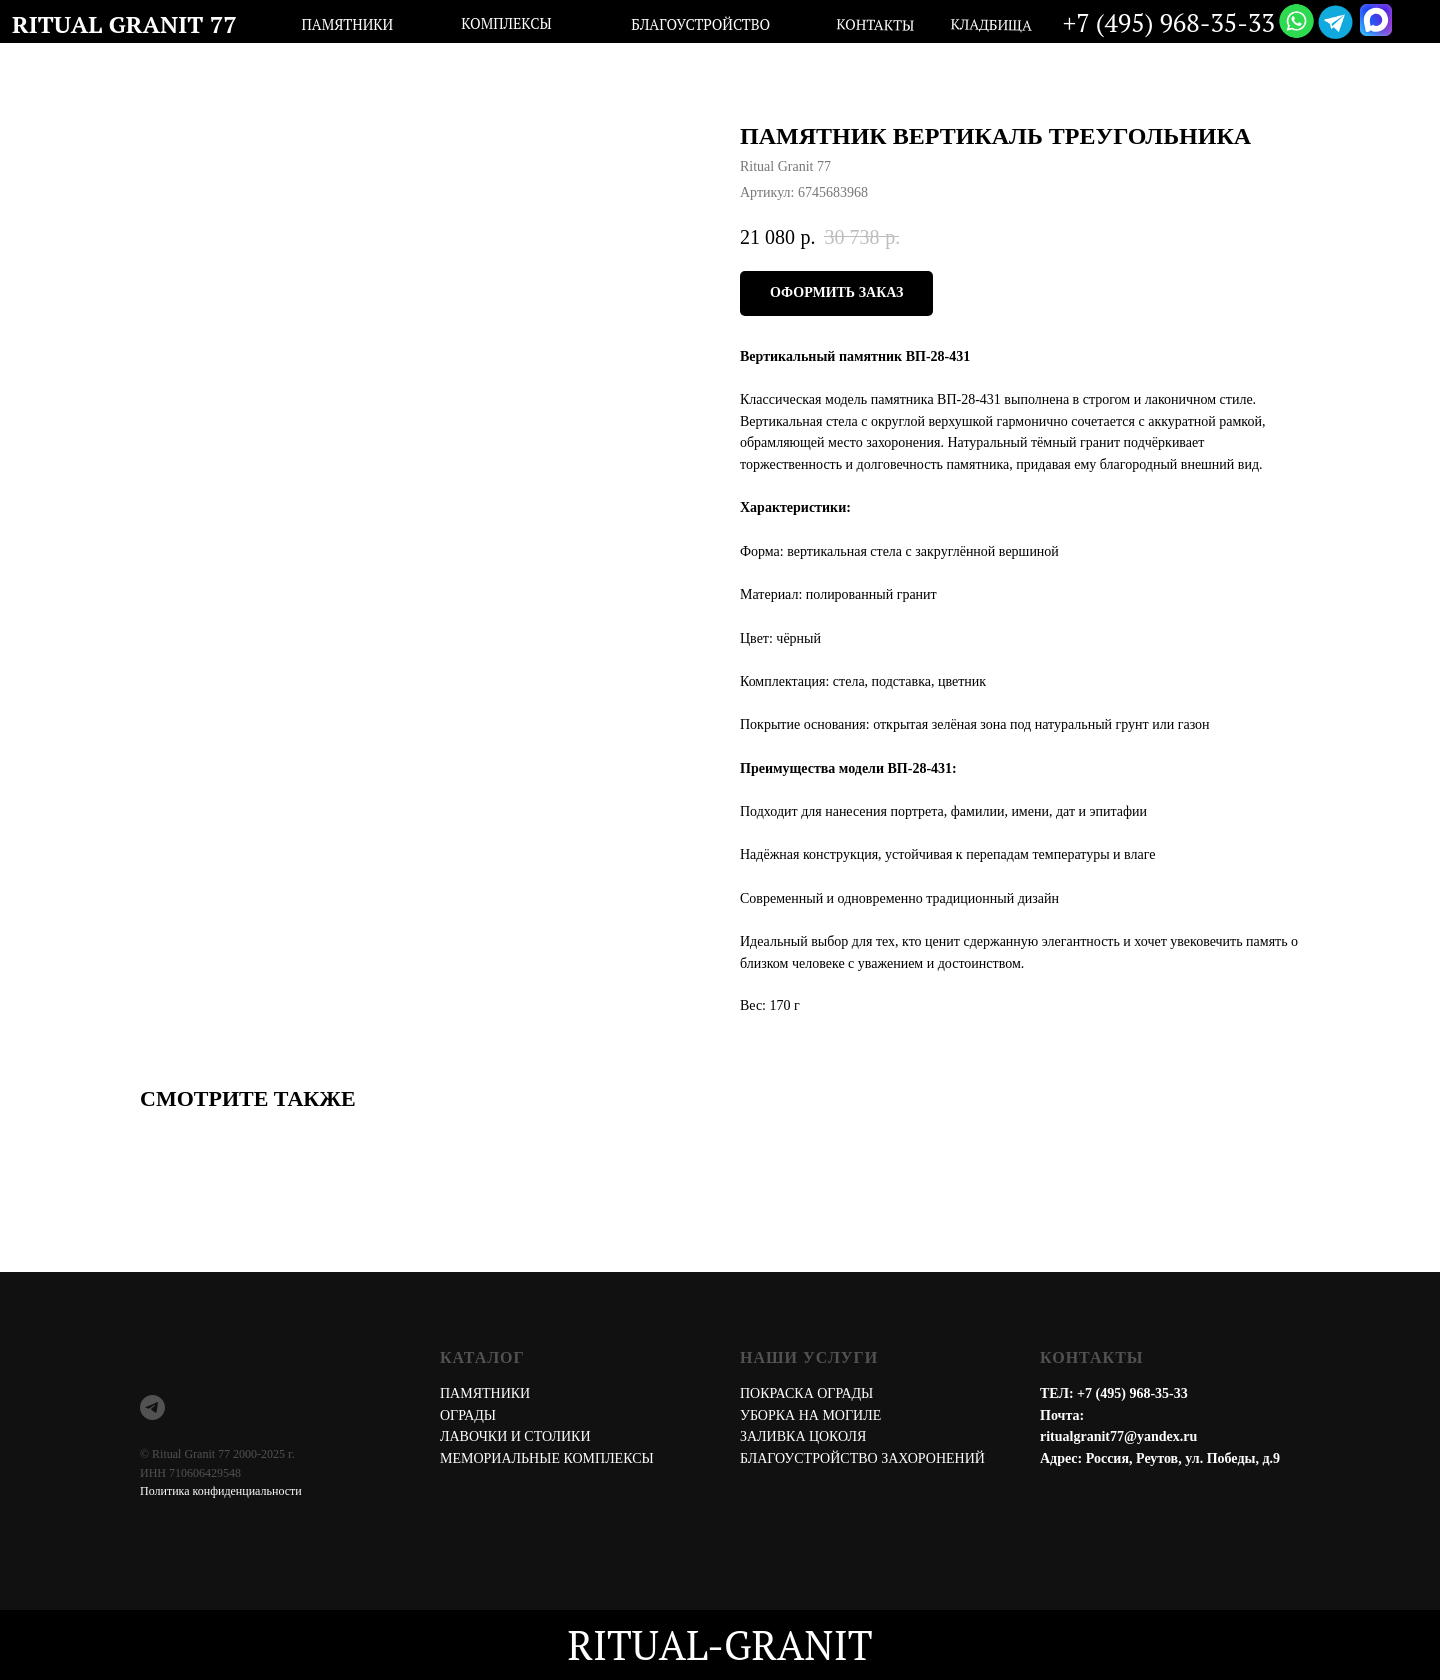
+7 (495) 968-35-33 (1132, 1393)
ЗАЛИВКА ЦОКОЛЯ (803, 1436)
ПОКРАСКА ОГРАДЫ (806, 1393)
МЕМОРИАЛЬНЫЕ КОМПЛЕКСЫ (547, 1458)
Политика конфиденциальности (221, 1491)
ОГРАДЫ (468, 1415)
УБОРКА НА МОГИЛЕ (810, 1415)
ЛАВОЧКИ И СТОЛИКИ (515, 1436)
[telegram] (152, 1407)
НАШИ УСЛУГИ (809, 1357)
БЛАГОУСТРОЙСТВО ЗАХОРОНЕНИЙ (862, 1458)
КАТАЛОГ (482, 1357)
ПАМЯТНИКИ (485, 1393)
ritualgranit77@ (1088, 1436)
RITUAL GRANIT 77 (124, 24)
